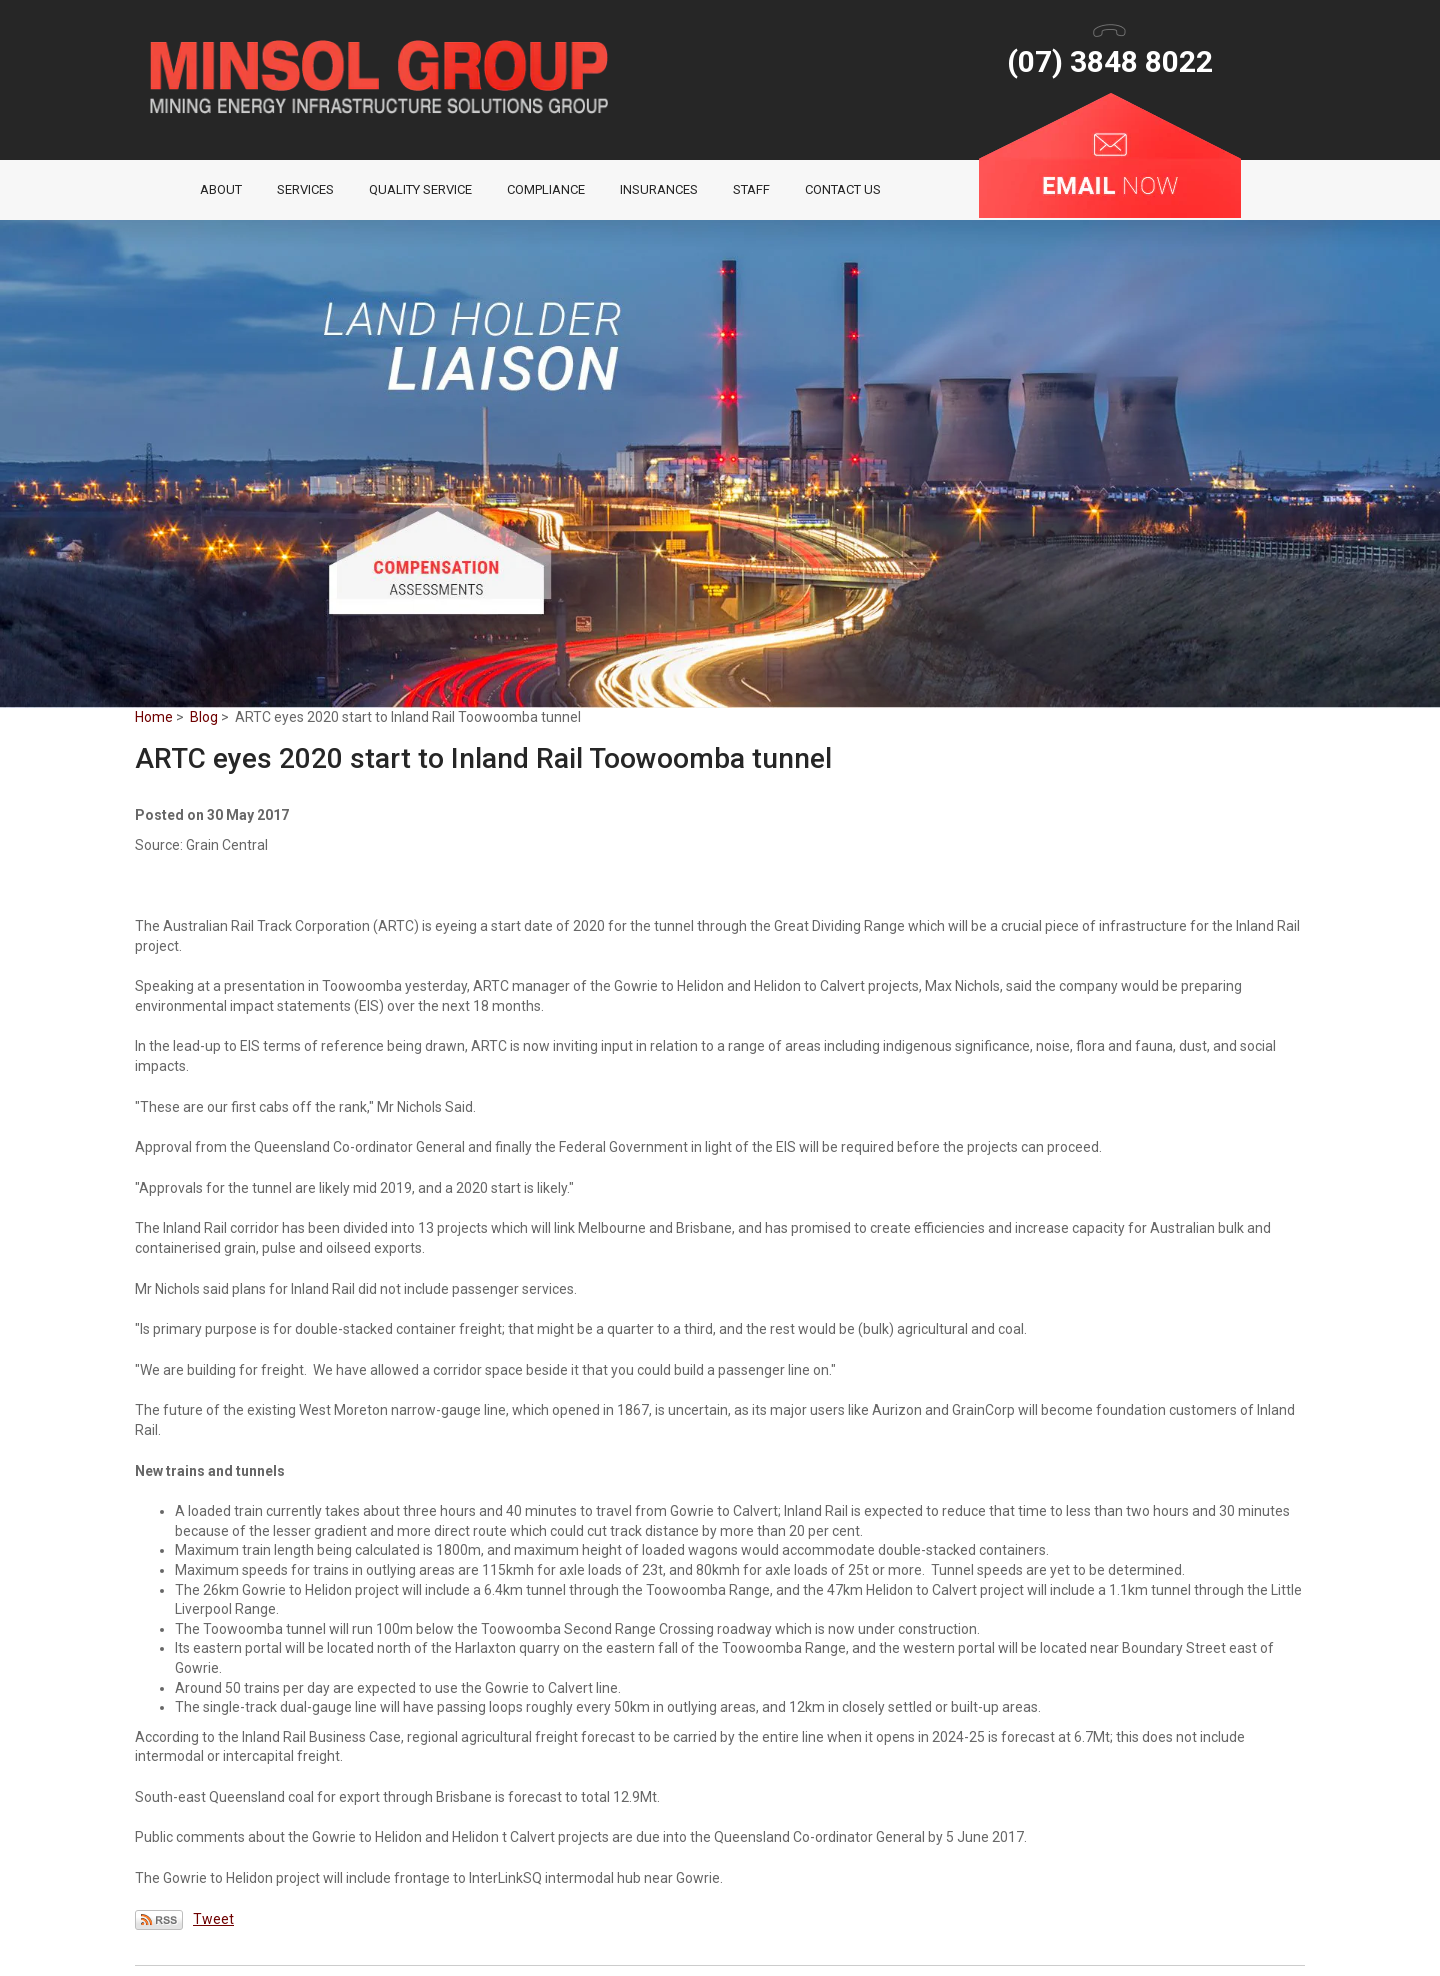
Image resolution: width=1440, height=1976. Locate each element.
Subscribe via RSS (159, 1920)
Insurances (659, 189)
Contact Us (843, 189)
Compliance (546, 189)
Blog (204, 717)
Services (305, 189)
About (221, 189)
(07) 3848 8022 (1110, 61)
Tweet (213, 1919)
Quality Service (420, 189)
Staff (751, 189)
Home (167, 190)
